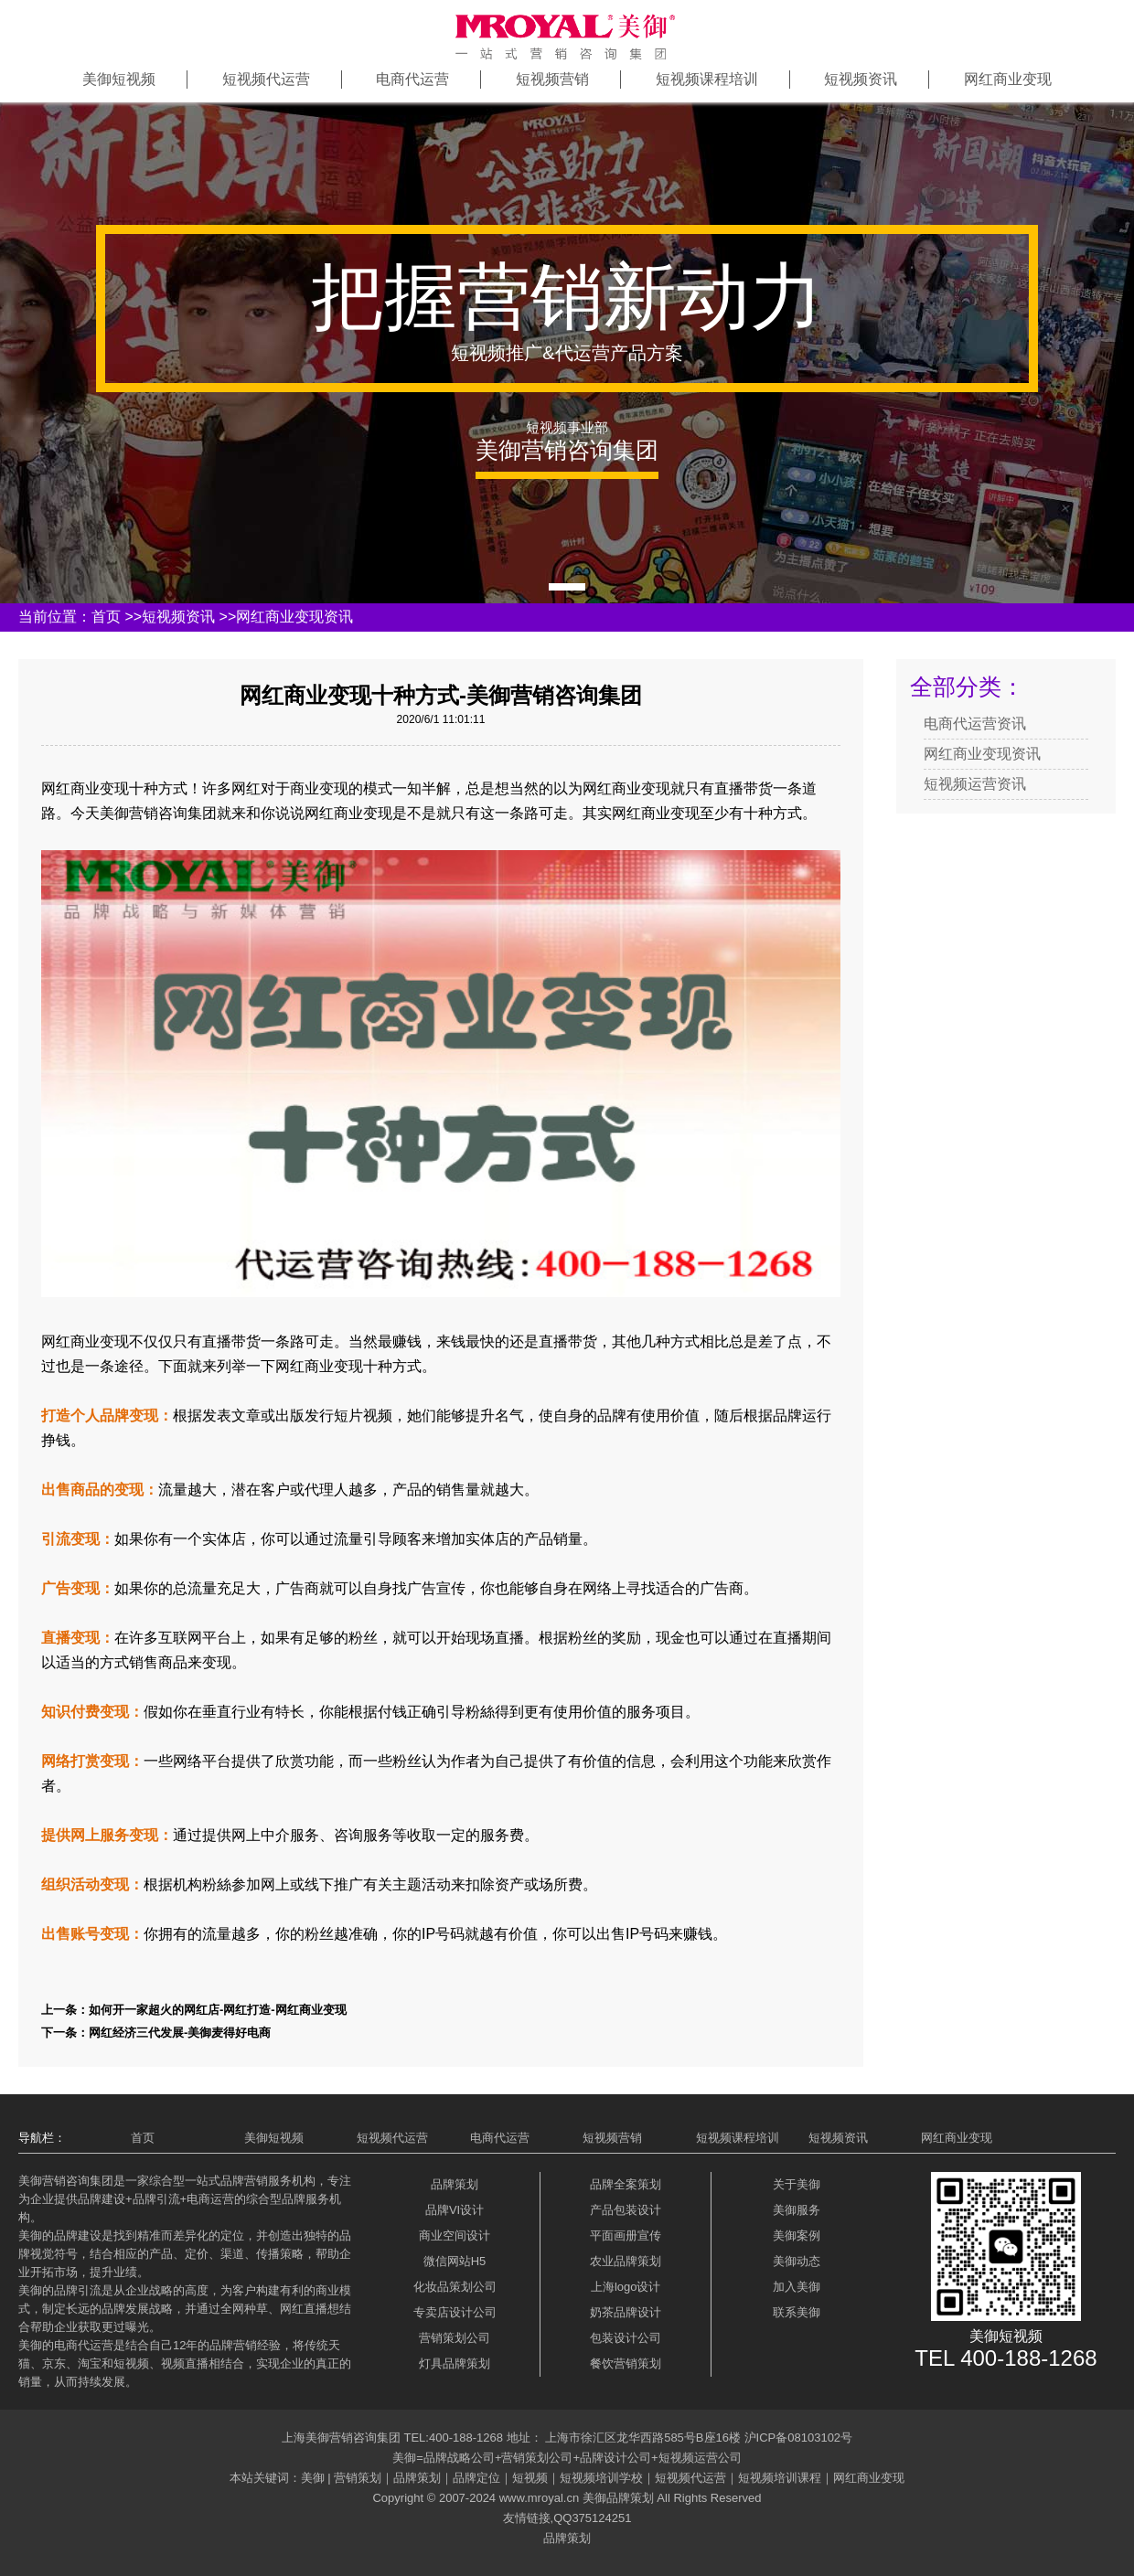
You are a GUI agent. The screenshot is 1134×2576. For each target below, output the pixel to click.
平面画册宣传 (625, 2235)
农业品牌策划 (625, 2261)
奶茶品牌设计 (625, 2312)
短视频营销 (552, 79)
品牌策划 (454, 2184)
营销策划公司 (454, 2338)
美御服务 (796, 2210)
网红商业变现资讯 (294, 616)
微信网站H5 (455, 2261)
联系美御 (796, 2312)
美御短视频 (118, 79)
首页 (106, 616)
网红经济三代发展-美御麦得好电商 (180, 2032)
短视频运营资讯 (975, 784)
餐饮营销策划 (625, 2363)
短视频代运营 (266, 79)
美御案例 (796, 2235)
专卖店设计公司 (455, 2312)
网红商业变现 (1008, 79)
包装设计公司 (625, 2338)
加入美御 (796, 2287)
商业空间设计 (454, 2235)
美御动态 (796, 2261)
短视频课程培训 (707, 79)
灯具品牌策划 (454, 2363)
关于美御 (796, 2184)
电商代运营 (412, 79)
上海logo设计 (626, 2287)
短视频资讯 (860, 79)
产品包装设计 (625, 2210)
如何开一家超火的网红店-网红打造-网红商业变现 (218, 2010)
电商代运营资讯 (975, 723)
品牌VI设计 (454, 2210)
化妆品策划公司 (455, 2287)
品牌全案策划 (625, 2184)
